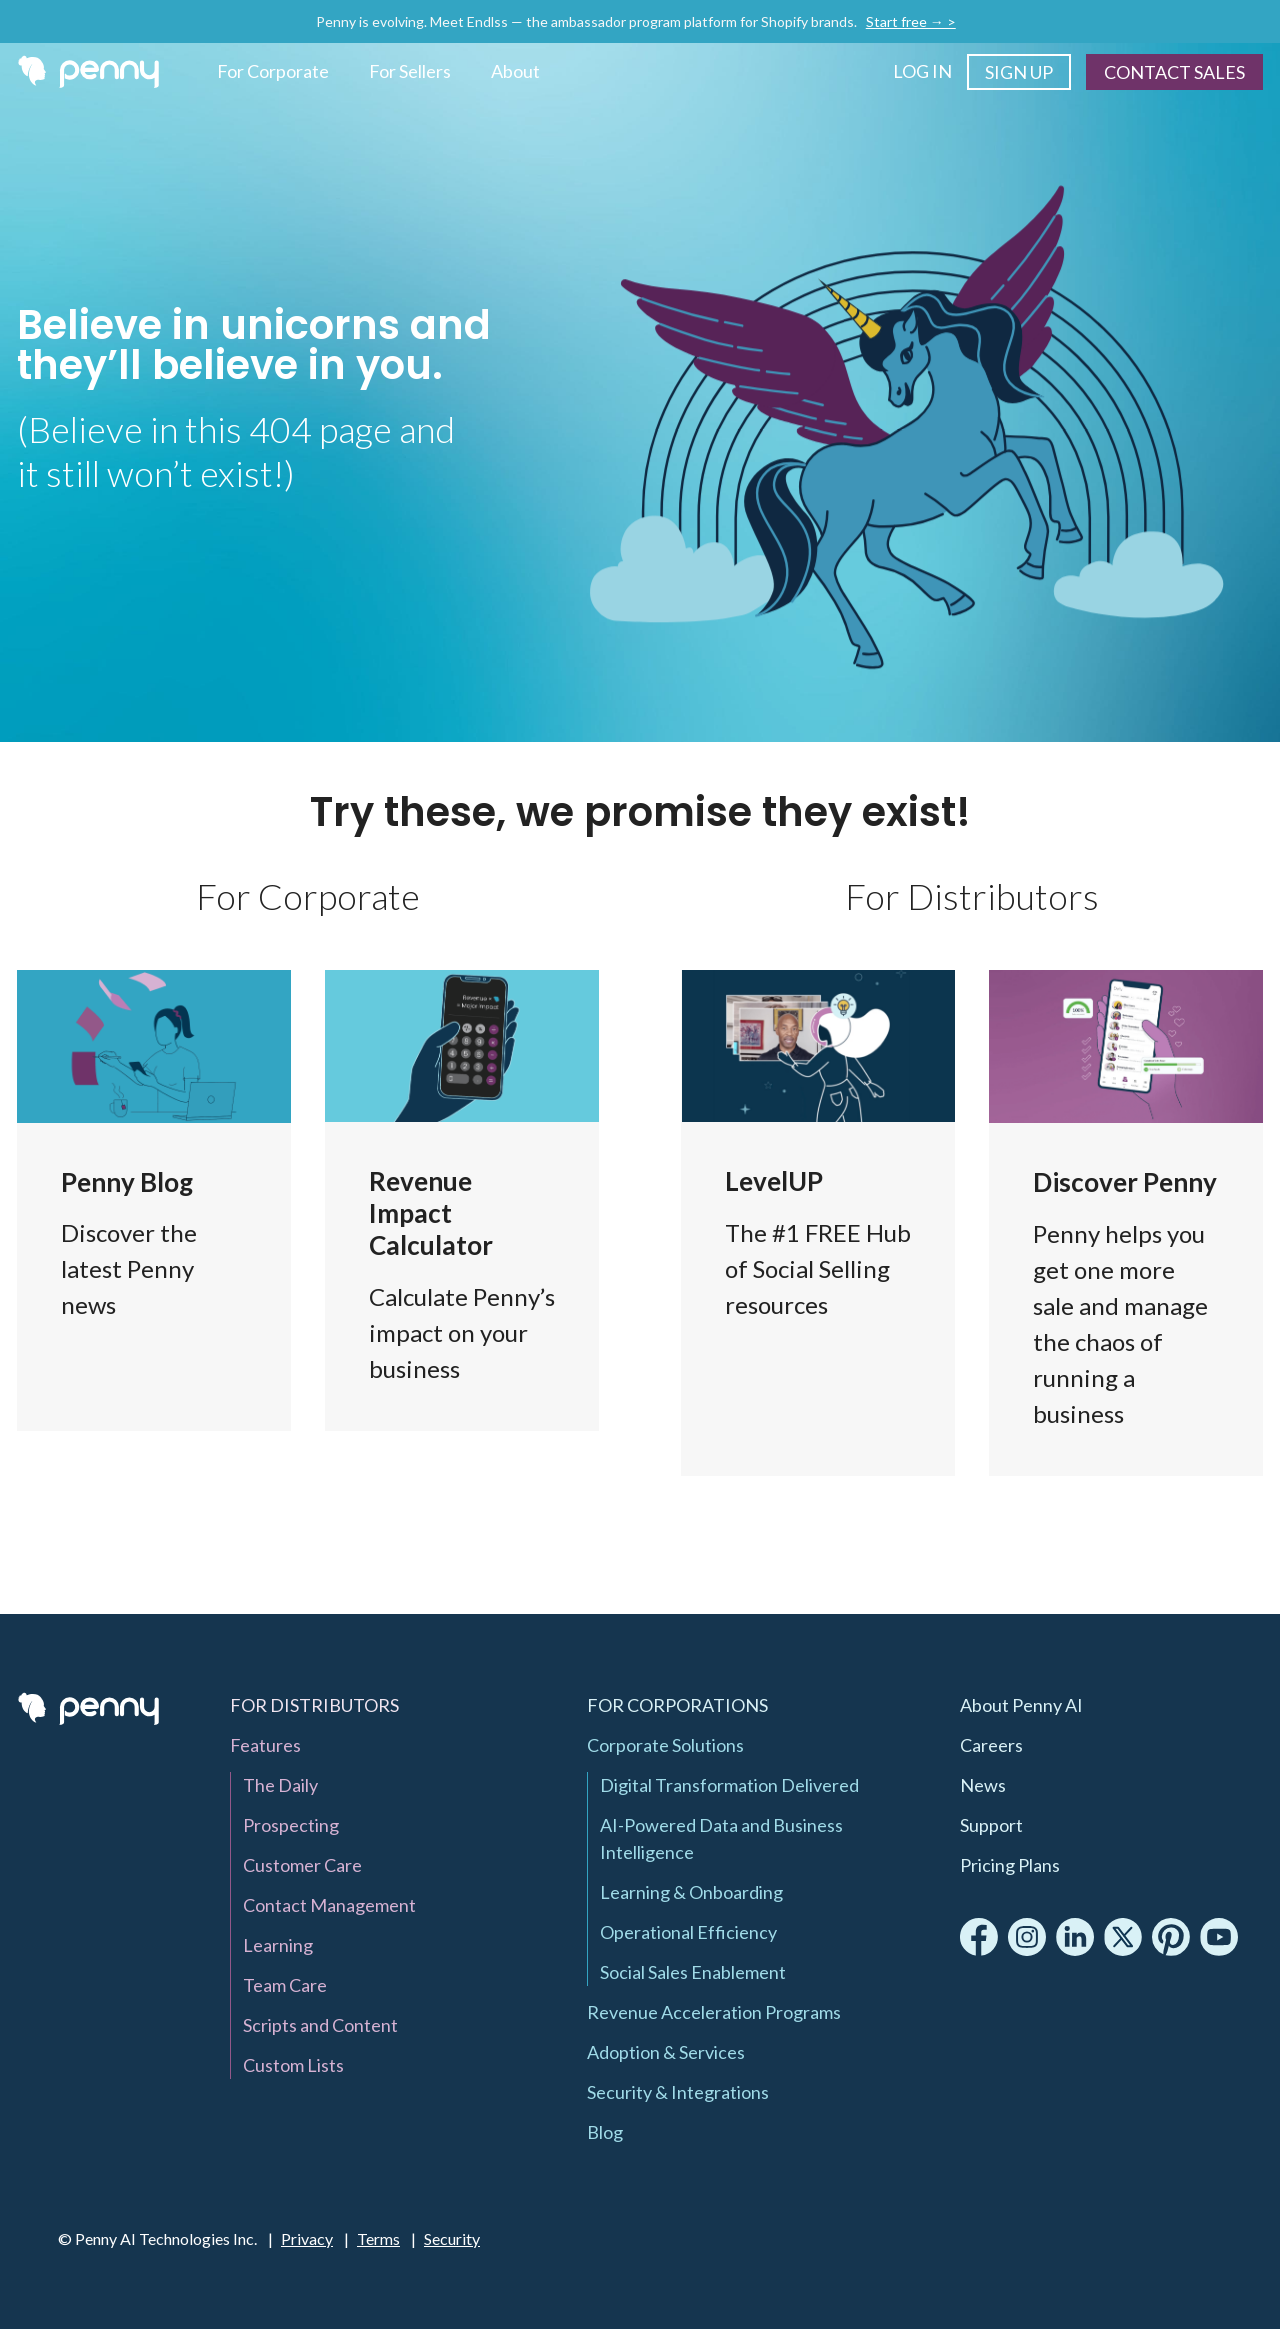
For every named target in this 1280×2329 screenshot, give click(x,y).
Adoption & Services (666, 2052)
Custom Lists (293, 2065)
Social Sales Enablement (693, 1972)
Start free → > (911, 21)
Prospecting (291, 1825)
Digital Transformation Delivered (729, 1785)
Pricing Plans (1010, 1865)
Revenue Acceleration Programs (714, 2012)
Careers (991, 1745)
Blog (154, 1200)
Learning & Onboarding (691, 1892)
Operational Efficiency (688, 1932)
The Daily (280, 1785)
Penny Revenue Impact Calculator (462, 1200)
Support (991, 1825)
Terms (378, 2238)
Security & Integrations (678, 2092)
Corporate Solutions (665, 1745)
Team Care (285, 1985)
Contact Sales (1174, 72)
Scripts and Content (320, 2025)
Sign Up (1019, 72)
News (983, 1785)
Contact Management (329, 1905)
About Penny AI (1021, 1705)
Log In (922, 71)
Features (1126, 1223)
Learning (278, 1945)
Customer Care (302, 1865)
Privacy (307, 2238)
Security (452, 2238)
